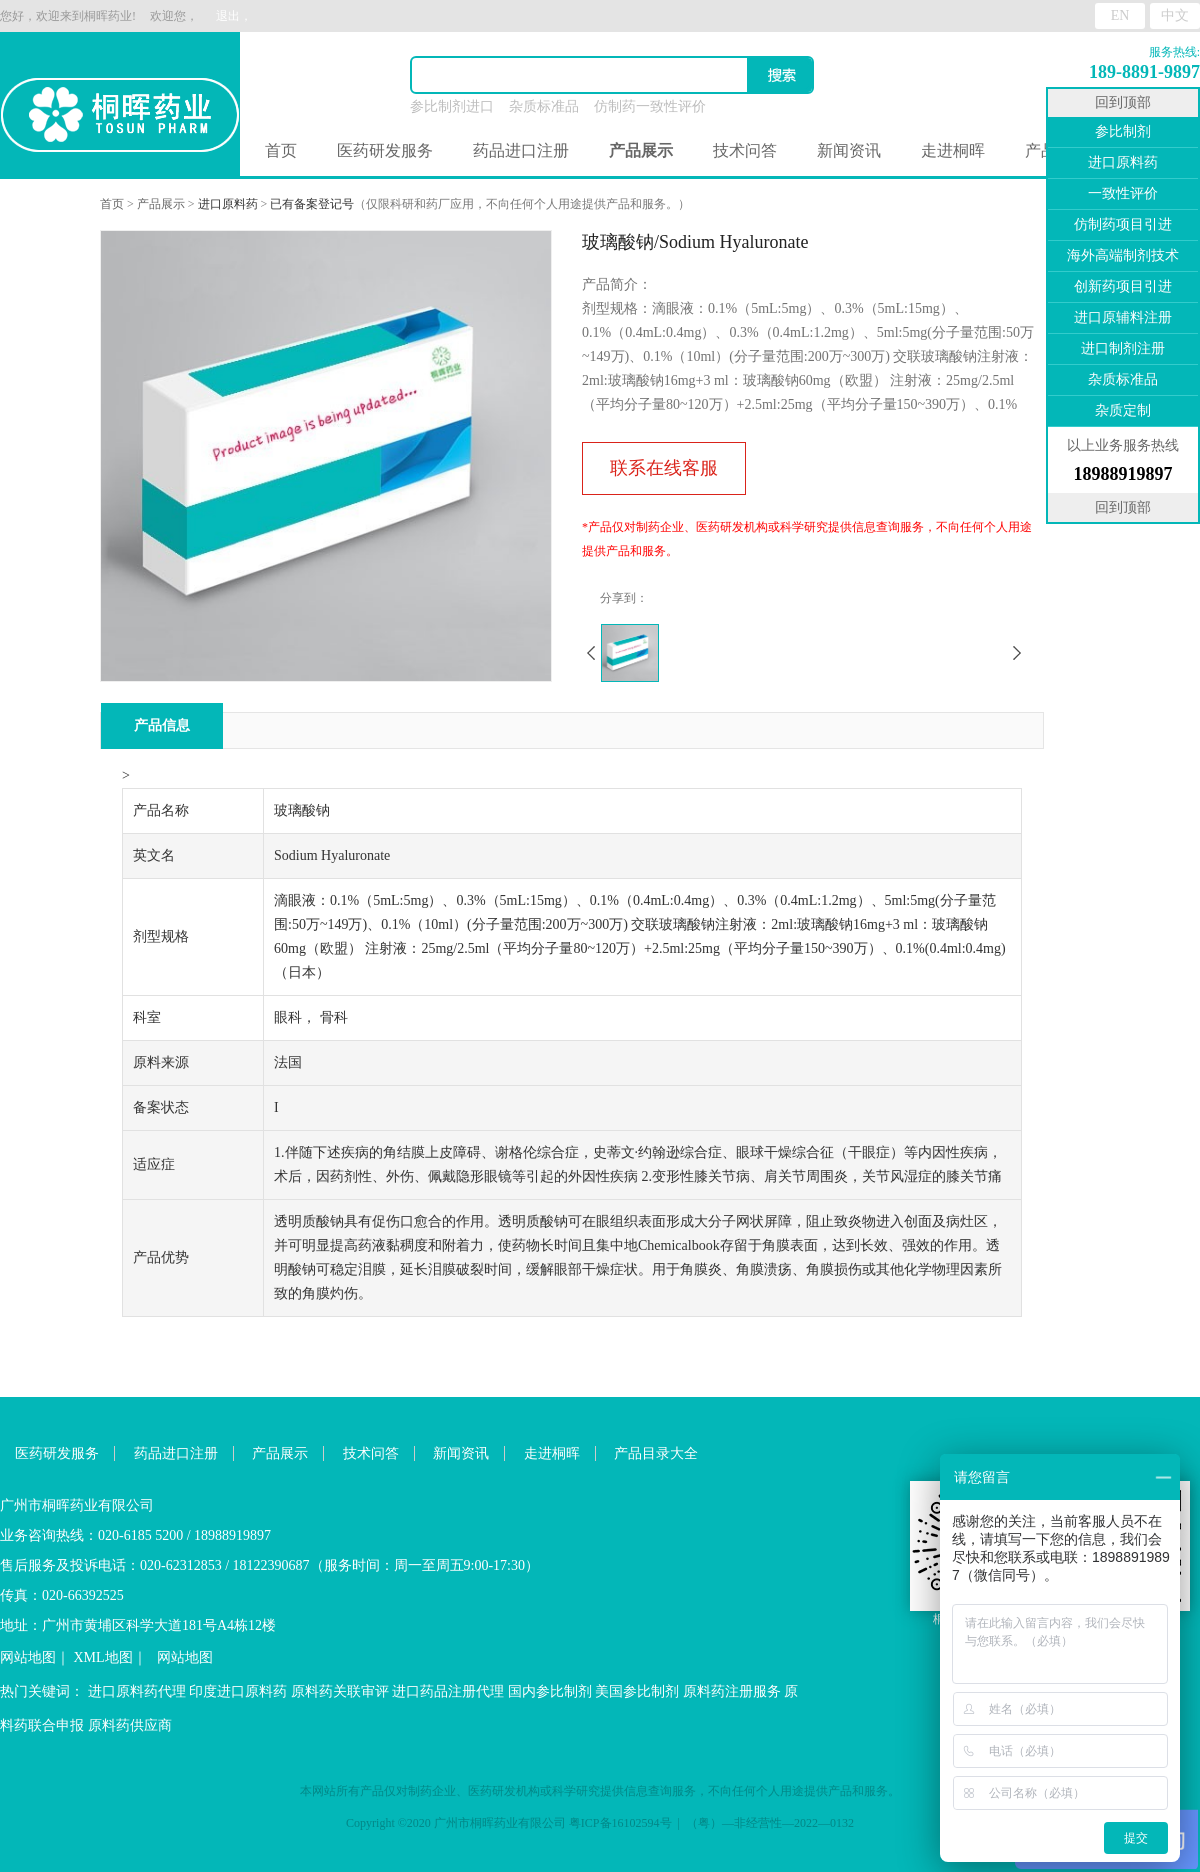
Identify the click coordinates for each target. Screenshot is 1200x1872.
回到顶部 (1123, 102)
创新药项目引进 (1123, 286)
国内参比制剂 (550, 1691)
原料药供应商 (130, 1725)
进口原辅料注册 (1123, 317)
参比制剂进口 (452, 106)
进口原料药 (228, 204)
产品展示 (161, 204)
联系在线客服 (664, 468)
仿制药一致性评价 (650, 106)
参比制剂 (1123, 131)
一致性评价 (1123, 193)
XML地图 (103, 1657)
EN (1120, 15)
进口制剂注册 (1123, 348)
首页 (281, 150)
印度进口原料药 (238, 1691)
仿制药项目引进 (1123, 224)
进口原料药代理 (137, 1691)
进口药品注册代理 (448, 1691)
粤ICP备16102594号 (620, 1823)
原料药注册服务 (732, 1691)
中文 (1175, 15)
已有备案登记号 (312, 204)
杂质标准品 (544, 106)
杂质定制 (1123, 410)
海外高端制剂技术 (1123, 255)
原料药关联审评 (340, 1691)
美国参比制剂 (637, 1691)
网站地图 (28, 1657)
